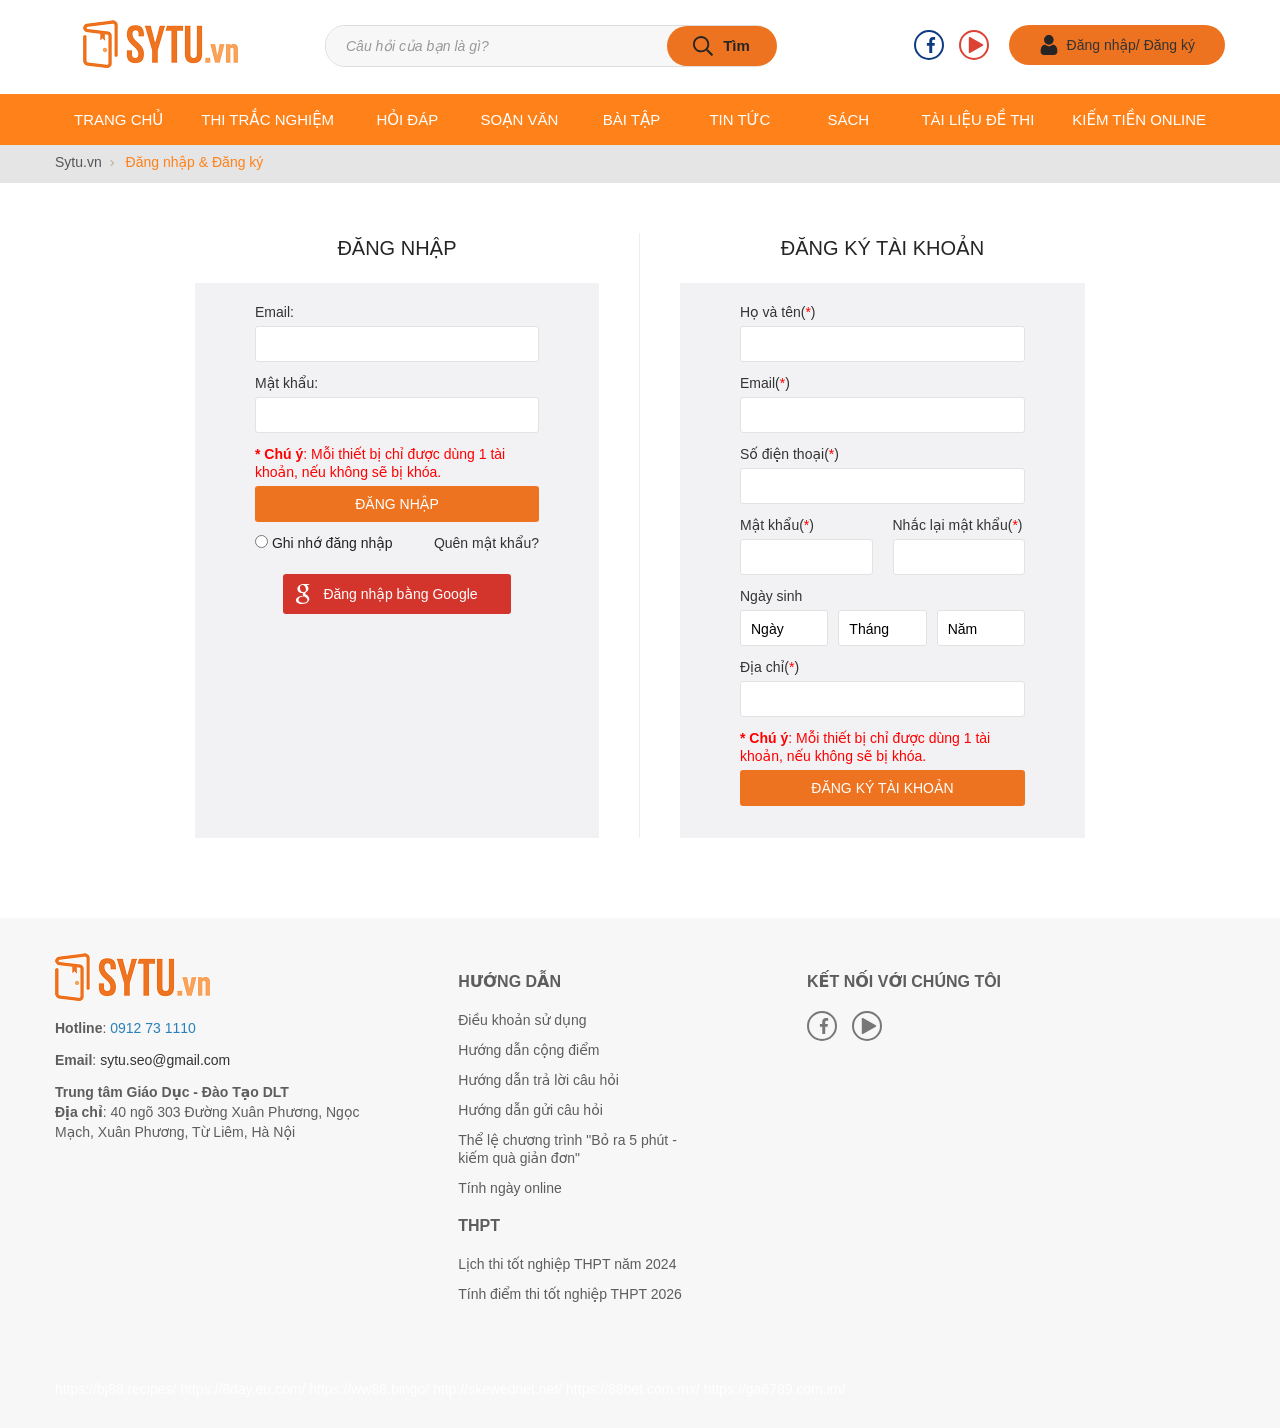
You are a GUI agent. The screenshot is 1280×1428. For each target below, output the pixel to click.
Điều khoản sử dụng (522, 1020)
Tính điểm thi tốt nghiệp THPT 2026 (570, 1294)
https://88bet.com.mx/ (633, 1389)
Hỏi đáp (407, 119)
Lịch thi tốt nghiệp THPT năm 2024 (567, 1264)
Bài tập (632, 119)
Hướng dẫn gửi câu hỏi (530, 1110)
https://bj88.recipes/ (115, 1389)
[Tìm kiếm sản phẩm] (550, 46)
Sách (848, 119)
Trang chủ (118, 119)
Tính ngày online (510, 1188)
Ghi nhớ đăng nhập (332, 543)
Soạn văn (520, 119)
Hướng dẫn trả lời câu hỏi (538, 1080)
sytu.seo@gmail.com (165, 1060)
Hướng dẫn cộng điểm (528, 1050)
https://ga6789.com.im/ (775, 1389)
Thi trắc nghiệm (267, 119)
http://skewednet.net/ (497, 1389)
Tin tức (739, 119)
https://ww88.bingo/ (369, 1389)
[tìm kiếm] (722, 46)
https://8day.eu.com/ (242, 1389)
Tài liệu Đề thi (977, 119)
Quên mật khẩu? (486, 543)
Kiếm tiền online (1139, 119)
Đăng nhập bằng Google (385, 594)
